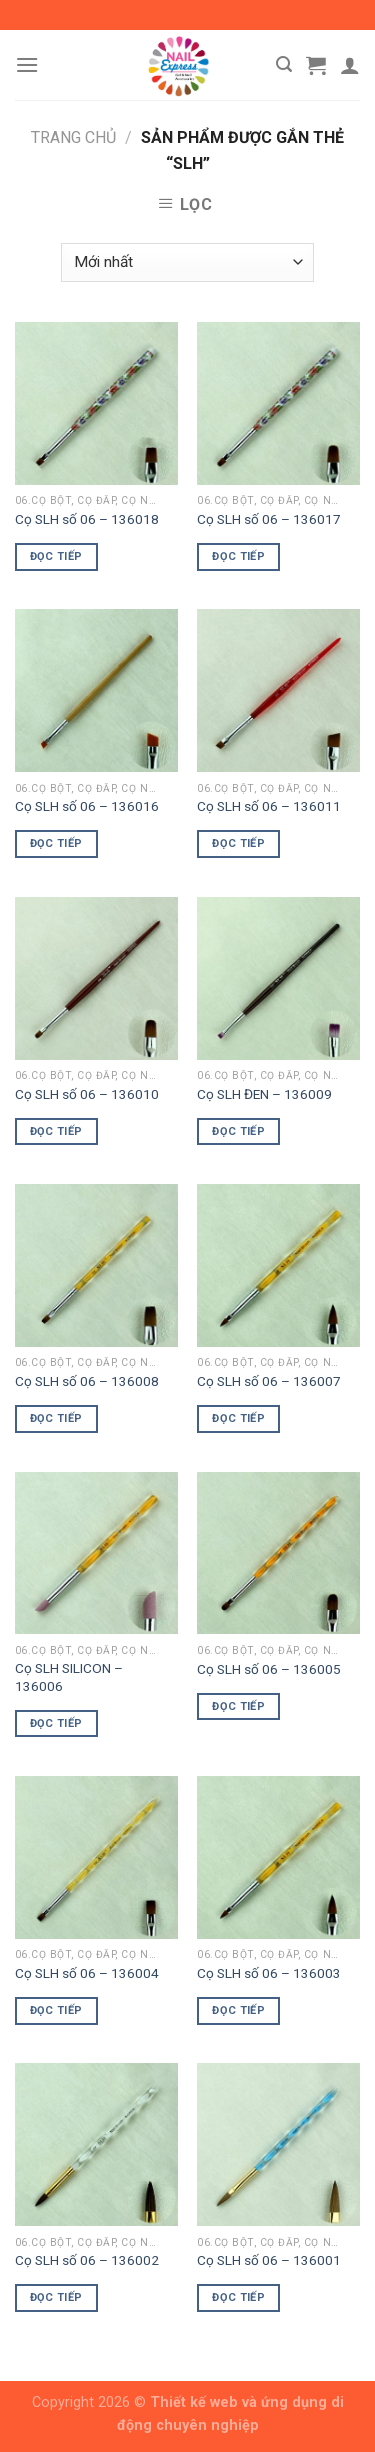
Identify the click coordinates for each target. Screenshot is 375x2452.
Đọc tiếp (56, 556)
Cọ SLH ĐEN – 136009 (264, 1094)
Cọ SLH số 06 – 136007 (269, 1381)
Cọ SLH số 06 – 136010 (87, 1094)
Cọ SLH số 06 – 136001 (269, 2260)
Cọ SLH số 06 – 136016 (87, 806)
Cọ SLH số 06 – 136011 (269, 806)
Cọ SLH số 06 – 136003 (269, 1973)
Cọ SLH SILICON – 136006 (69, 1677)
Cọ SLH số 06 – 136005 (269, 1669)
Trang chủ (73, 137)
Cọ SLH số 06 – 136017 (269, 519)
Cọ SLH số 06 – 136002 (87, 2260)
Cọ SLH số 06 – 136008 (87, 1381)
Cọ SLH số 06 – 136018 (87, 519)
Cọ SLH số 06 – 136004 (87, 1973)
